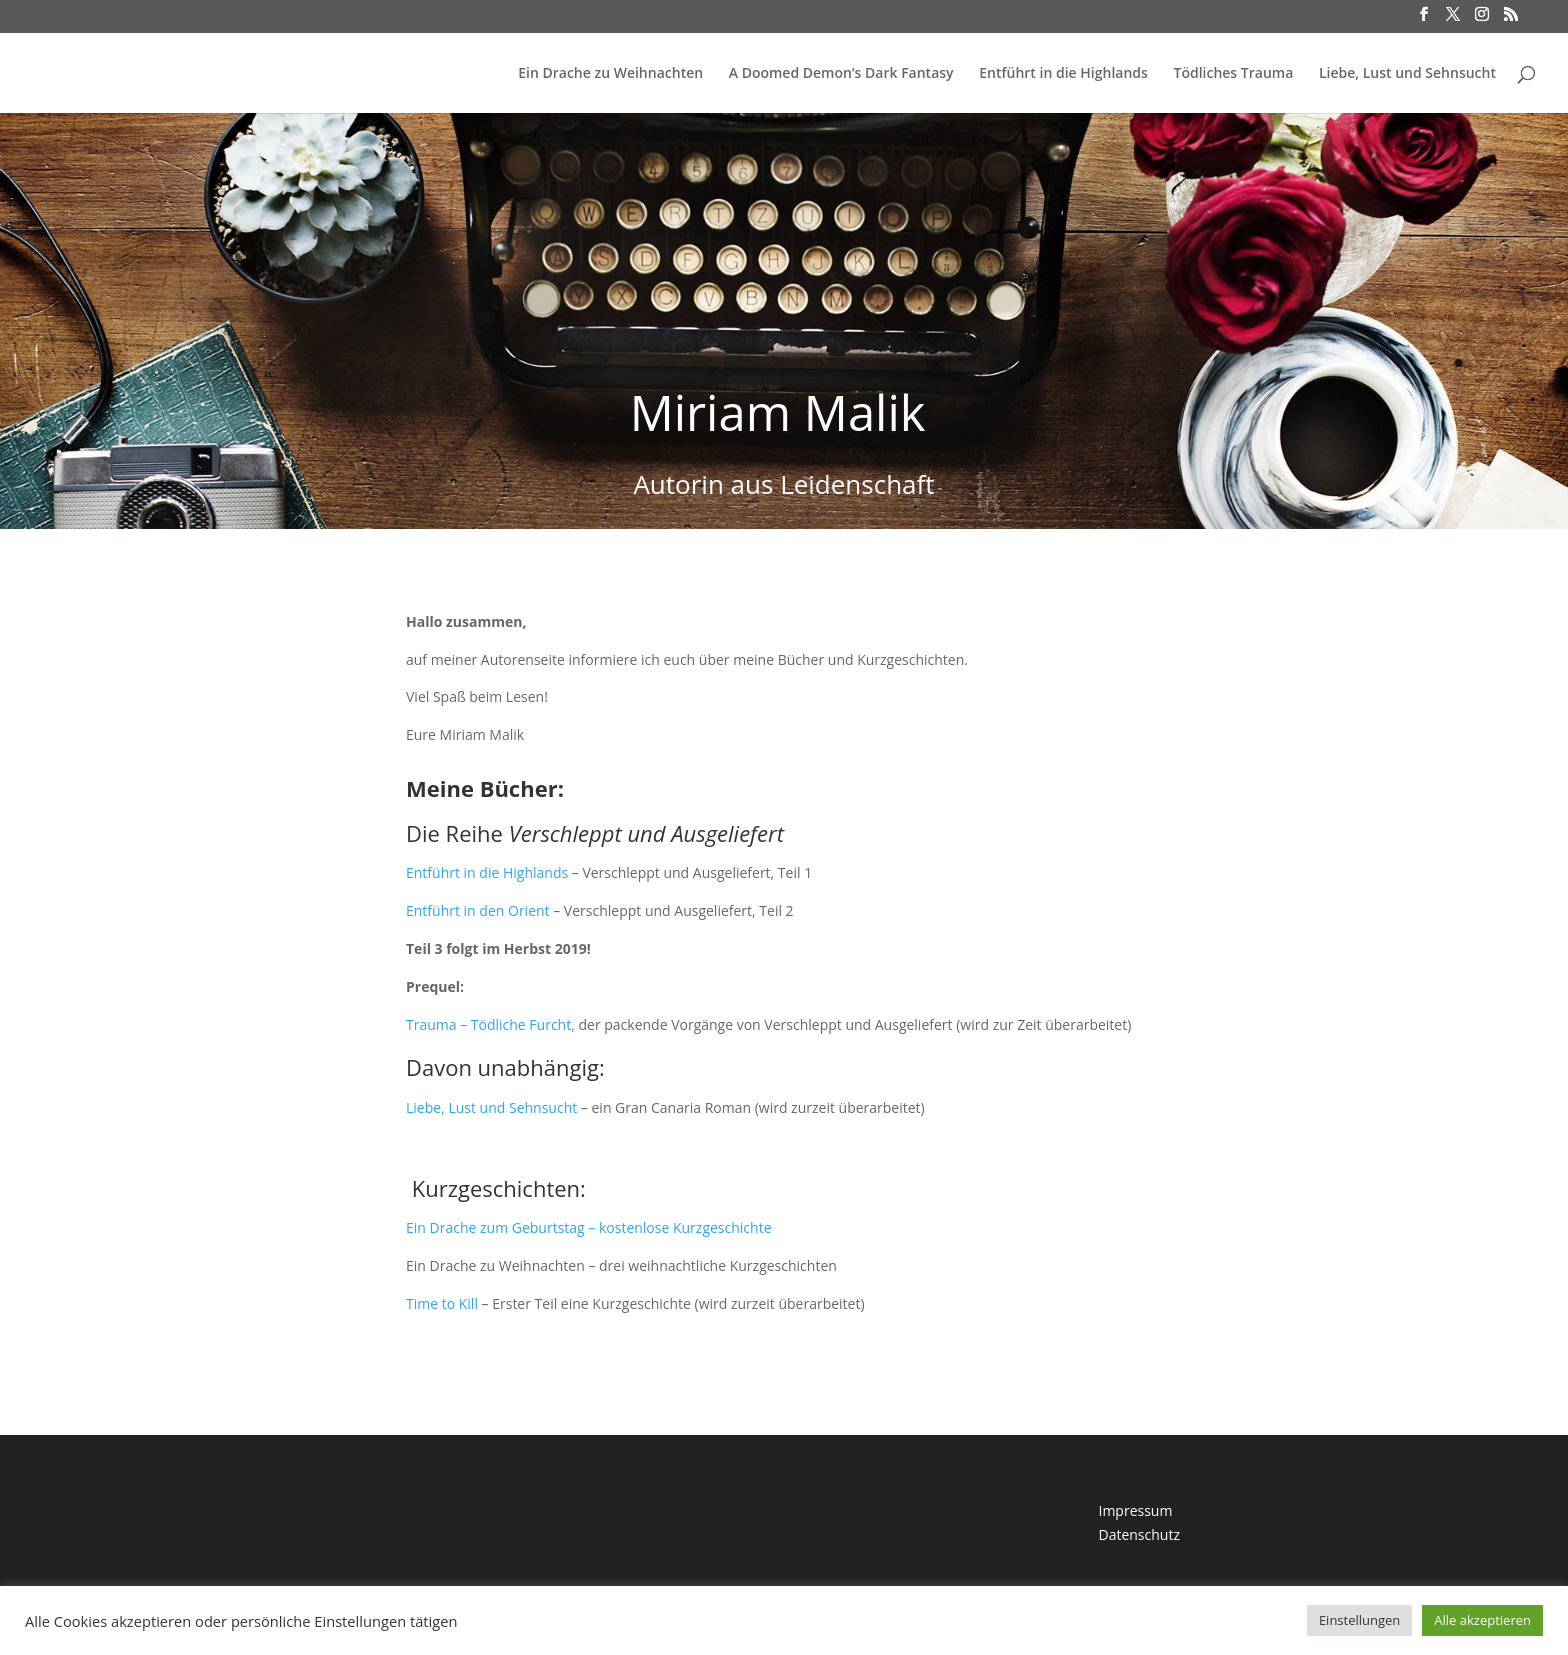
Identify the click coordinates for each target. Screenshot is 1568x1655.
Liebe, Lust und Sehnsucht (1407, 74)
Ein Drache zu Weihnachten (610, 74)
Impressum (1135, 1510)
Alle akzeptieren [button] (1482, 1620)
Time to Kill (442, 1303)
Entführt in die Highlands (1063, 74)
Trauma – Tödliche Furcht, (490, 1024)
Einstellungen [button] (1359, 1620)
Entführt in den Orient (478, 910)
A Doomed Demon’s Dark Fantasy (841, 74)
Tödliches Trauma (1233, 74)
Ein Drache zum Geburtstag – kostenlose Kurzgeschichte (589, 1227)
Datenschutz (1138, 1534)
